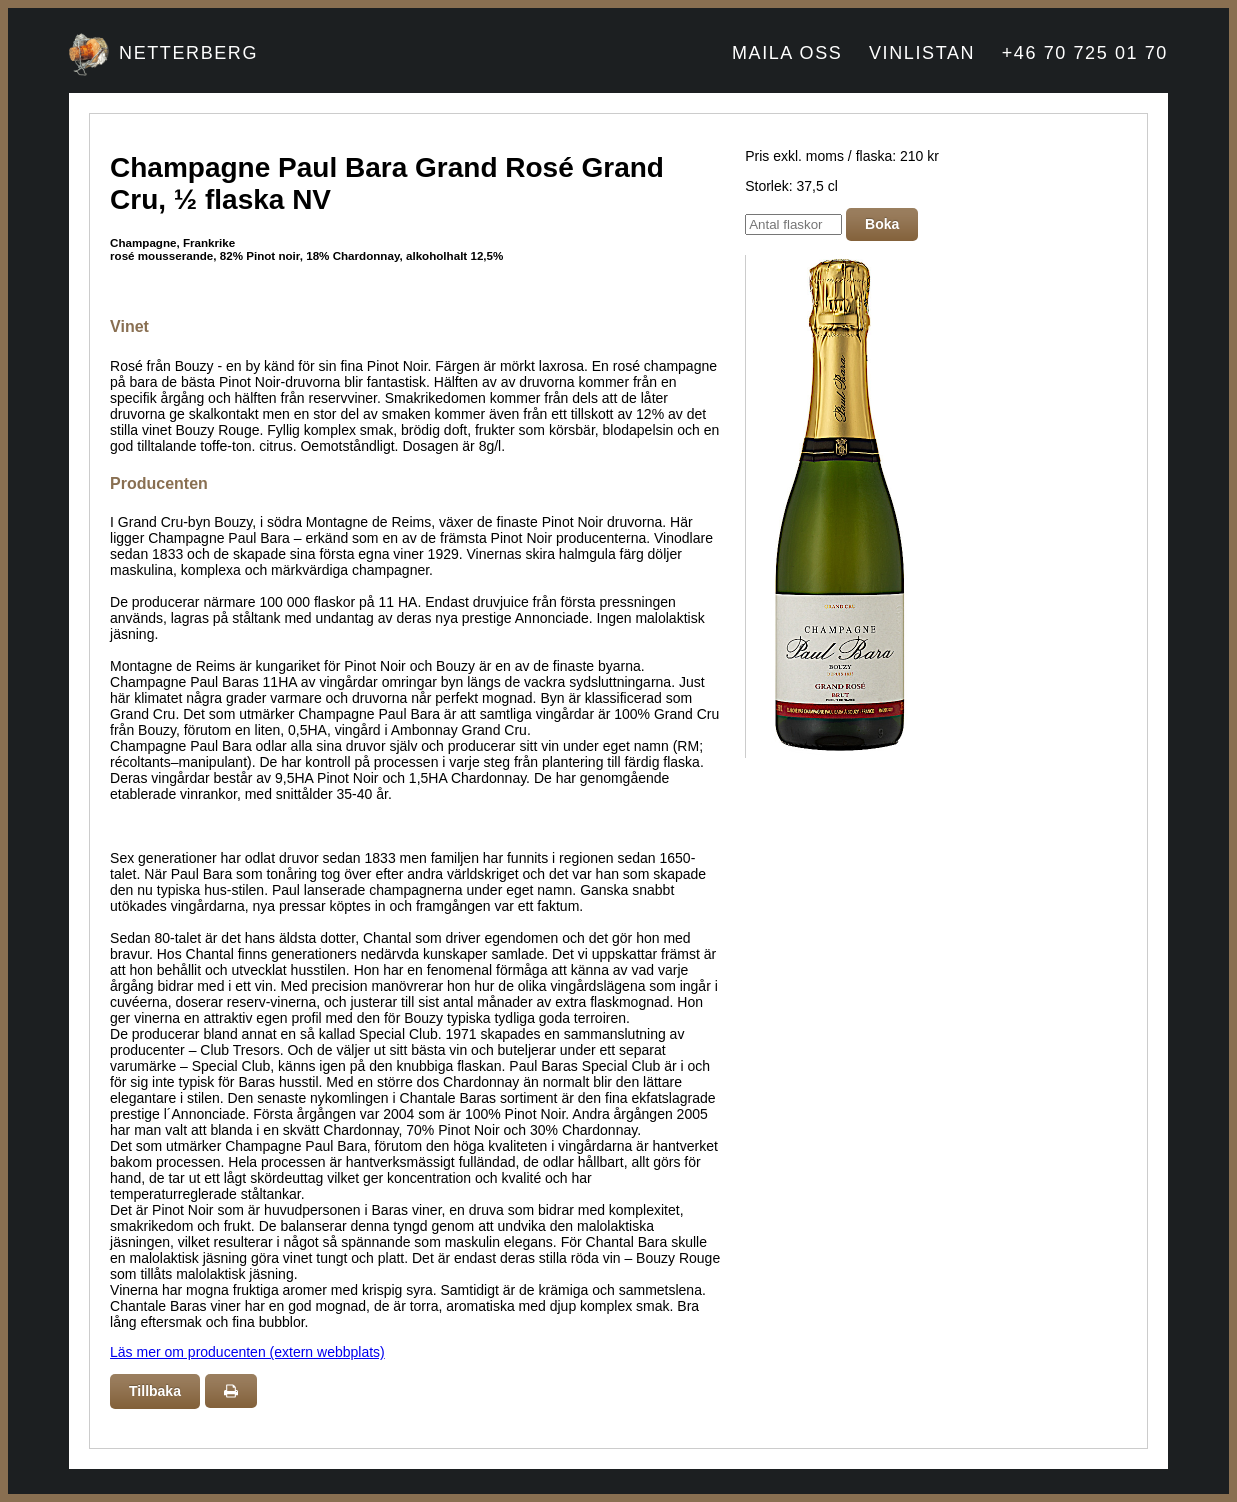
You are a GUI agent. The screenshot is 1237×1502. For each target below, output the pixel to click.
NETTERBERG (188, 53)
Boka (882, 224)
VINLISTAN (922, 53)
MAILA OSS (787, 53)
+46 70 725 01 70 (1085, 53)
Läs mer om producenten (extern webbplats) (247, 1352)
